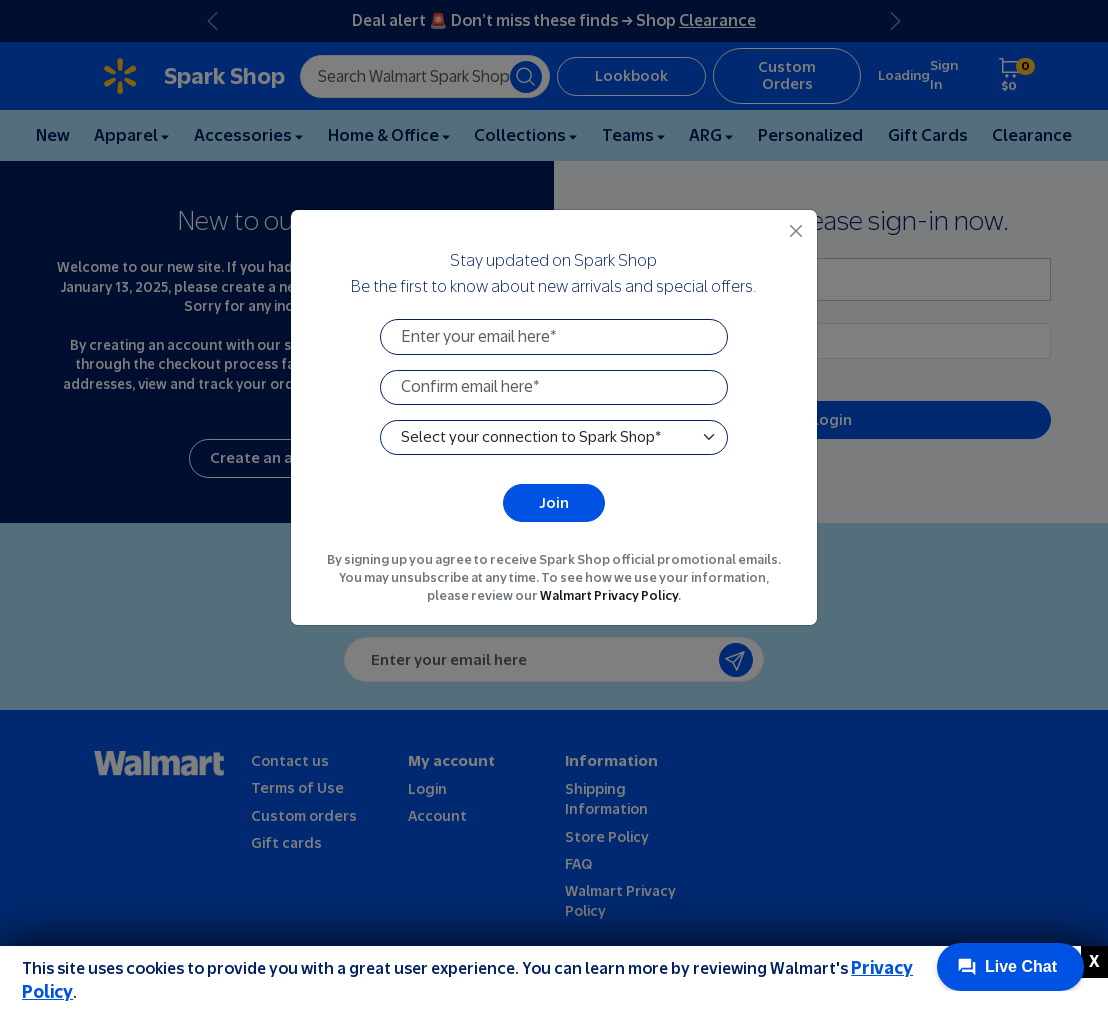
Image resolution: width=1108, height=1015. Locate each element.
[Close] (796, 230)
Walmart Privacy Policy (609, 597)
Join (554, 502)
